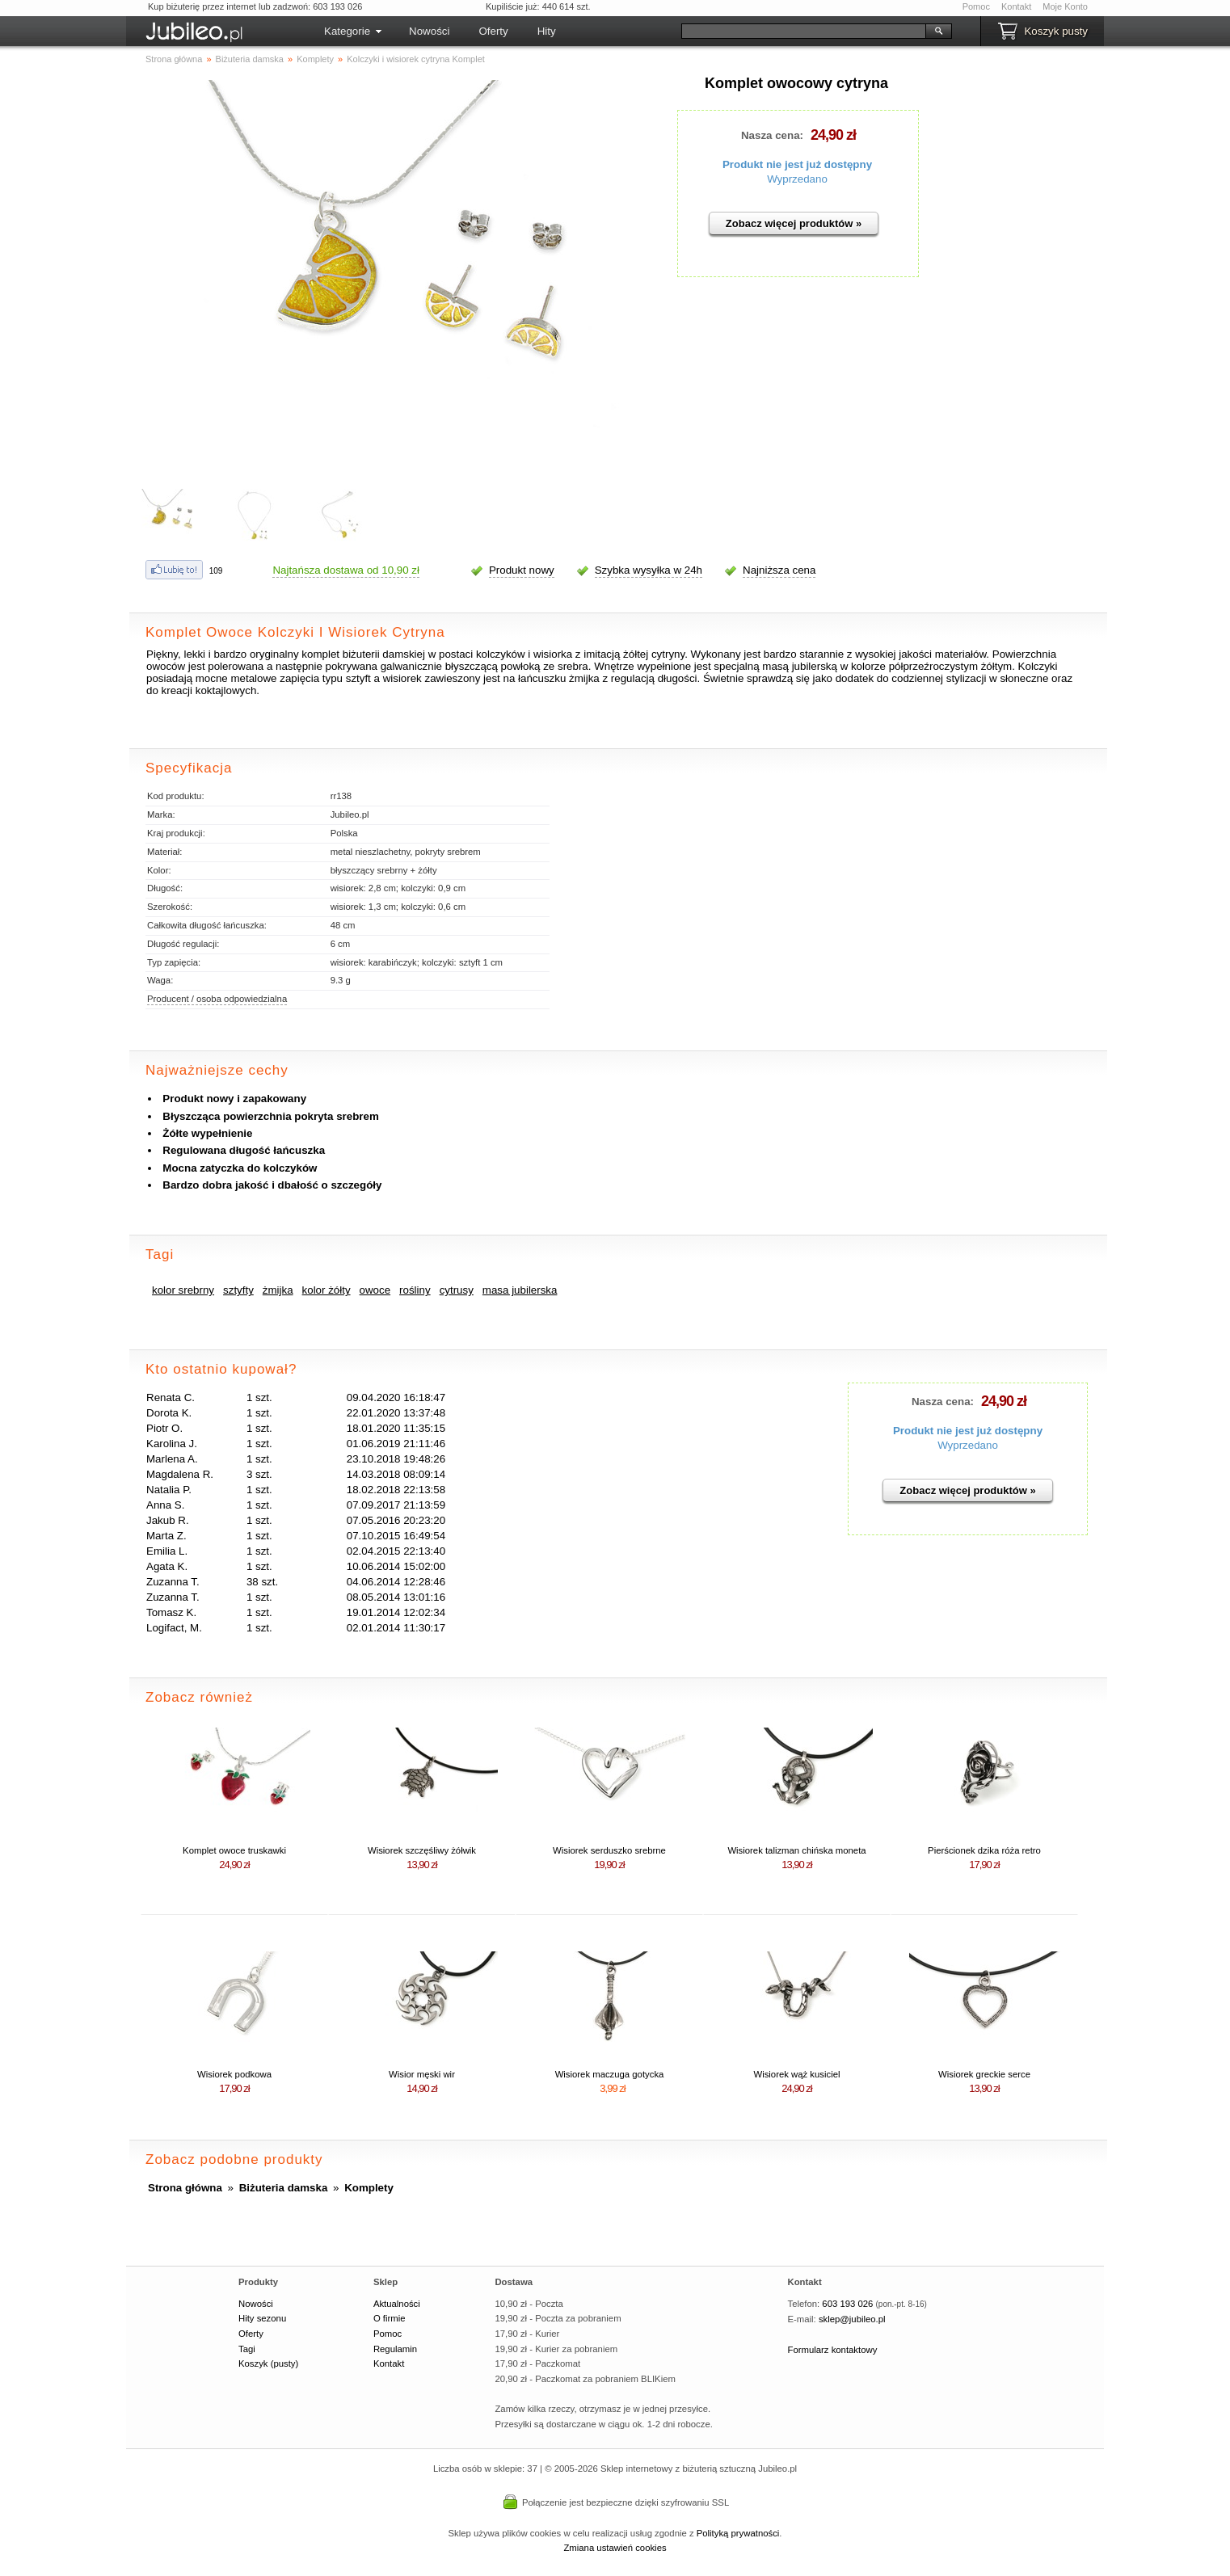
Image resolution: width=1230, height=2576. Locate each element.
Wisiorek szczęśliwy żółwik (422, 1850)
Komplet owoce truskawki (234, 1850)
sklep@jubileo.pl (852, 2319)
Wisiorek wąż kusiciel (796, 2074)
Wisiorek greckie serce (984, 2074)
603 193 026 (847, 2304)
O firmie (389, 2318)
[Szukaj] (803, 31)
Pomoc (976, 6)
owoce (375, 1290)
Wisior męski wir (422, 2074)
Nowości (429, 31)
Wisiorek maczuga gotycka (609, 2074)
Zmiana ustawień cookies (614, 2548)
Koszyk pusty (1056, 31)
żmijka (278, 1290)
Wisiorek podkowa (234, 2074)
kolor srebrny (183, 1290)
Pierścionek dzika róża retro (984, 1850)
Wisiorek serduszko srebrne (609, 1850)
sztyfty (238, 1290)
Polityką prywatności (738, 2533)
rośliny (415, 1290)
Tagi (246, 2349)
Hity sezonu (262, 2318)
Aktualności (396, 2304)
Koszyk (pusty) (268, 2363)
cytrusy (457, 1290)
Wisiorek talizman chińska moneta (796, 1850)
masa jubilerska (520, 1290)
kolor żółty (326, 1290)
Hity (546, 31)
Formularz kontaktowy (833, 2350)
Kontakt (1016, 6)
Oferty (493, 31)
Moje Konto (1065, 6)
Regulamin (395, 2349)
